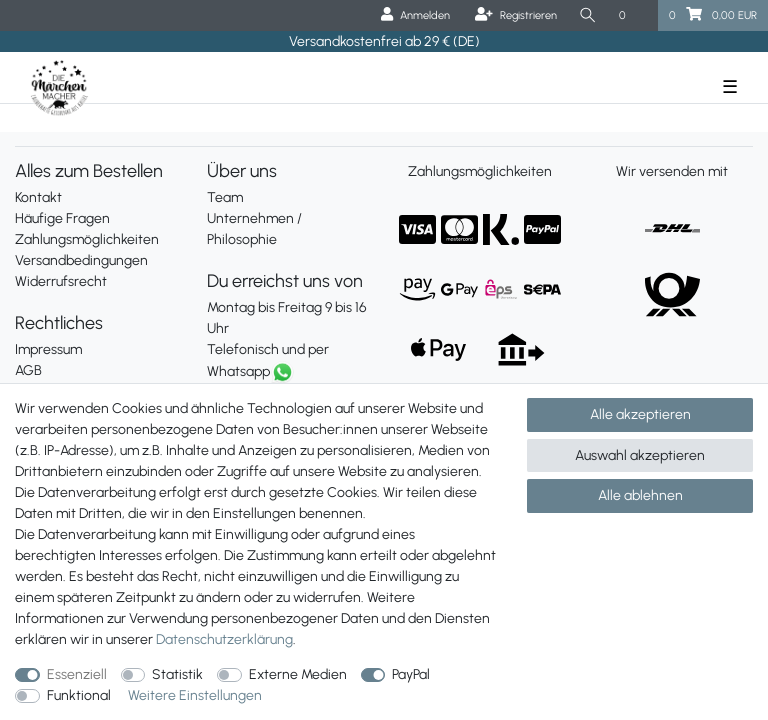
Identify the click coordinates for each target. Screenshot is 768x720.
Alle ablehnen (640, 495)
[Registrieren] (516, 15)
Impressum (48, 349)
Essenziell (77, 674)
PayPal (411, 674)
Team (225, 197)
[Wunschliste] (633, 15)
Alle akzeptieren (640, 414)
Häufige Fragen (62, 218)
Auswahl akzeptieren (640, 455)
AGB (28, 370)
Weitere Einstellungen (195, 695)
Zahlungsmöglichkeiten (87, 239)
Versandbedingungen (81, 260)
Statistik (177, 674)
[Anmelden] (415, 15)
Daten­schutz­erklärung (224, 639)
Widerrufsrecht (61, 281)
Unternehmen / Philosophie (254, 229)
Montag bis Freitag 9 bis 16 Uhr (287, 318)
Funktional (79, 695)
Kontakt (38, 197)
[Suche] (588, 15)
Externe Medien (298, 674)
